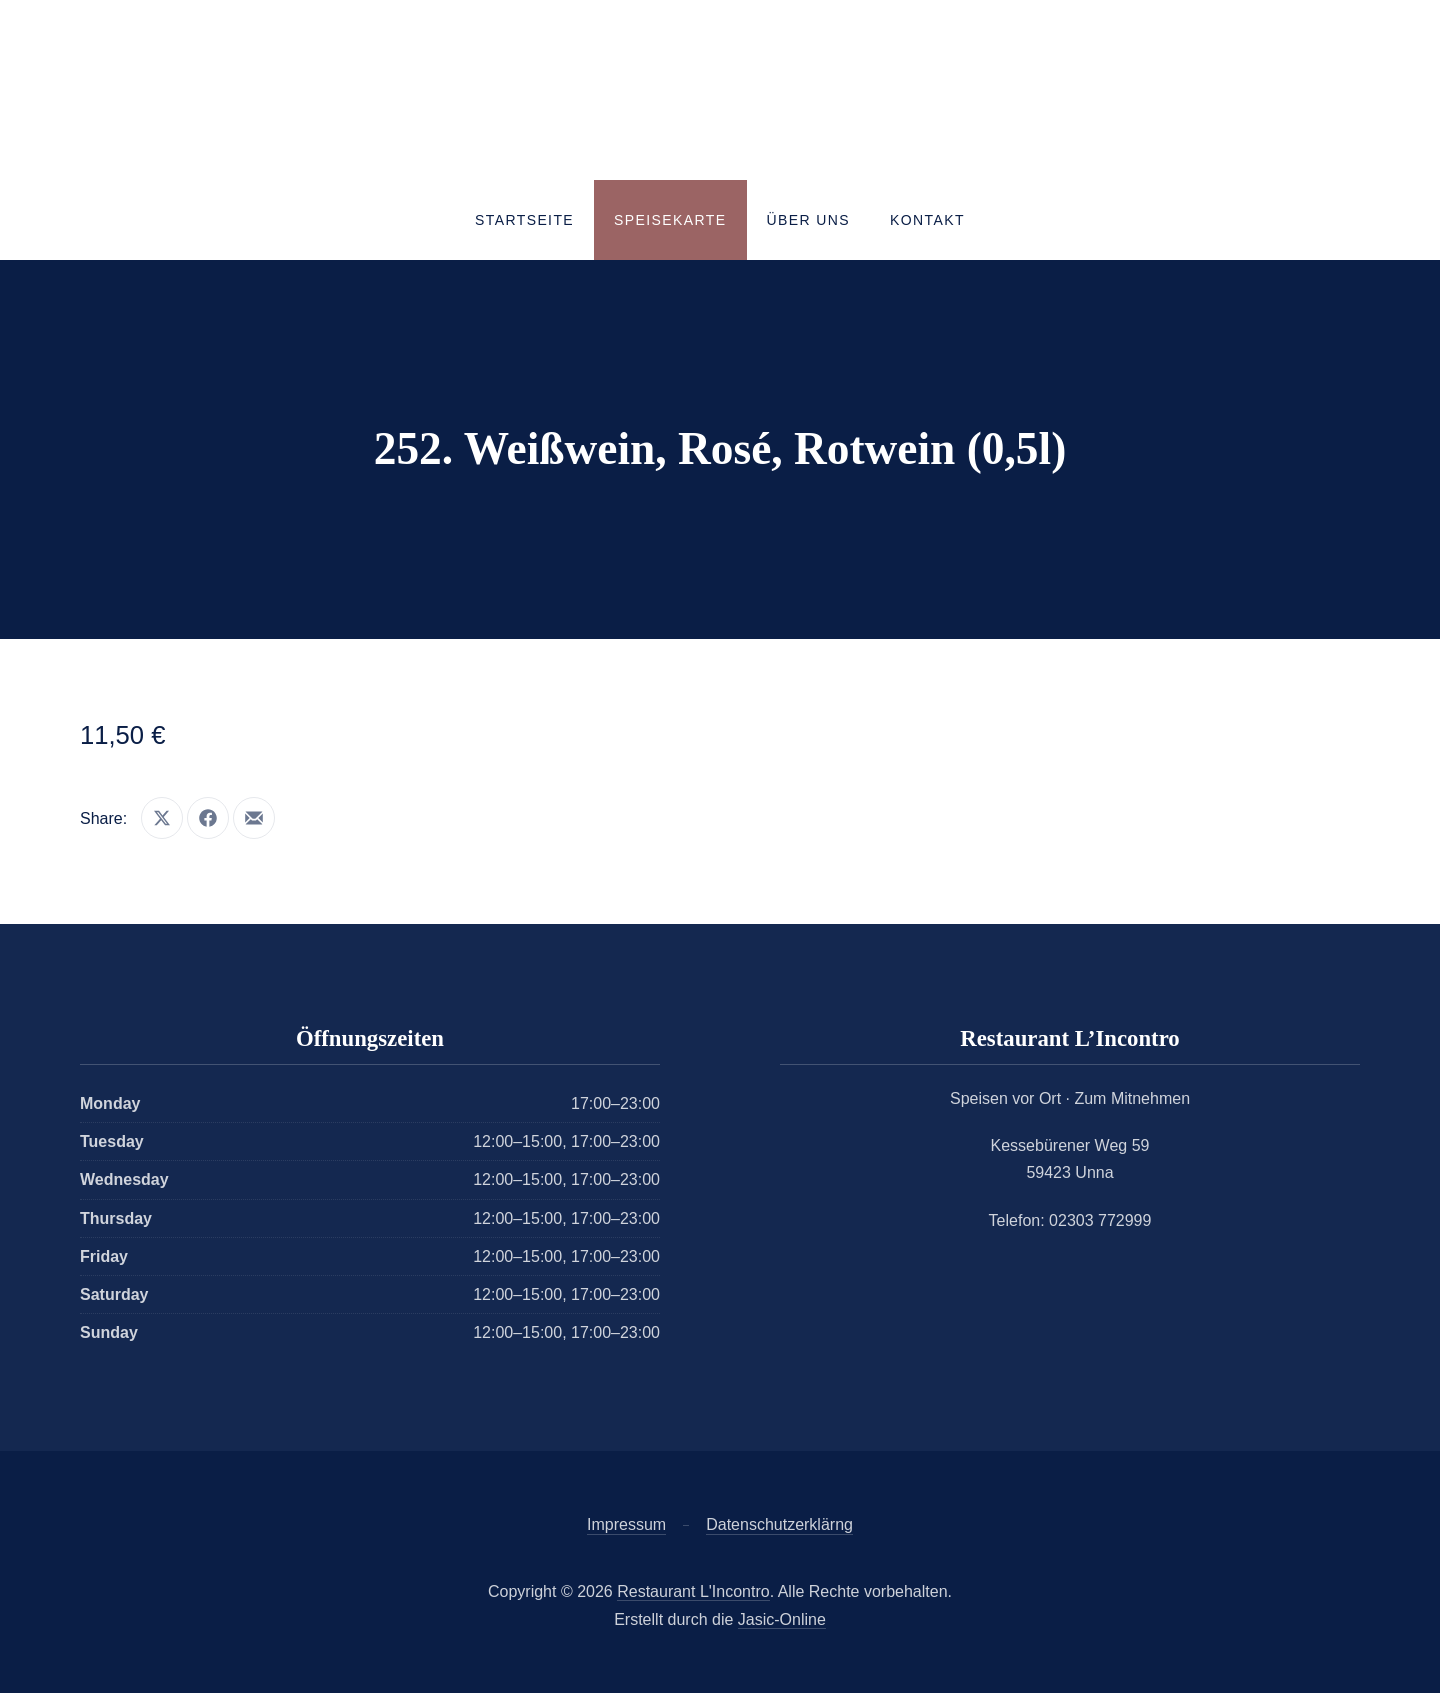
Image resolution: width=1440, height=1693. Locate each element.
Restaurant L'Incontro (693, 1591)
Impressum (626, 1524)
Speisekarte (670, 220)
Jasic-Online (782, 1619)
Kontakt (927, 220)
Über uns (809, 220)
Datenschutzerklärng (779, 1524)
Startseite (524, 220)
